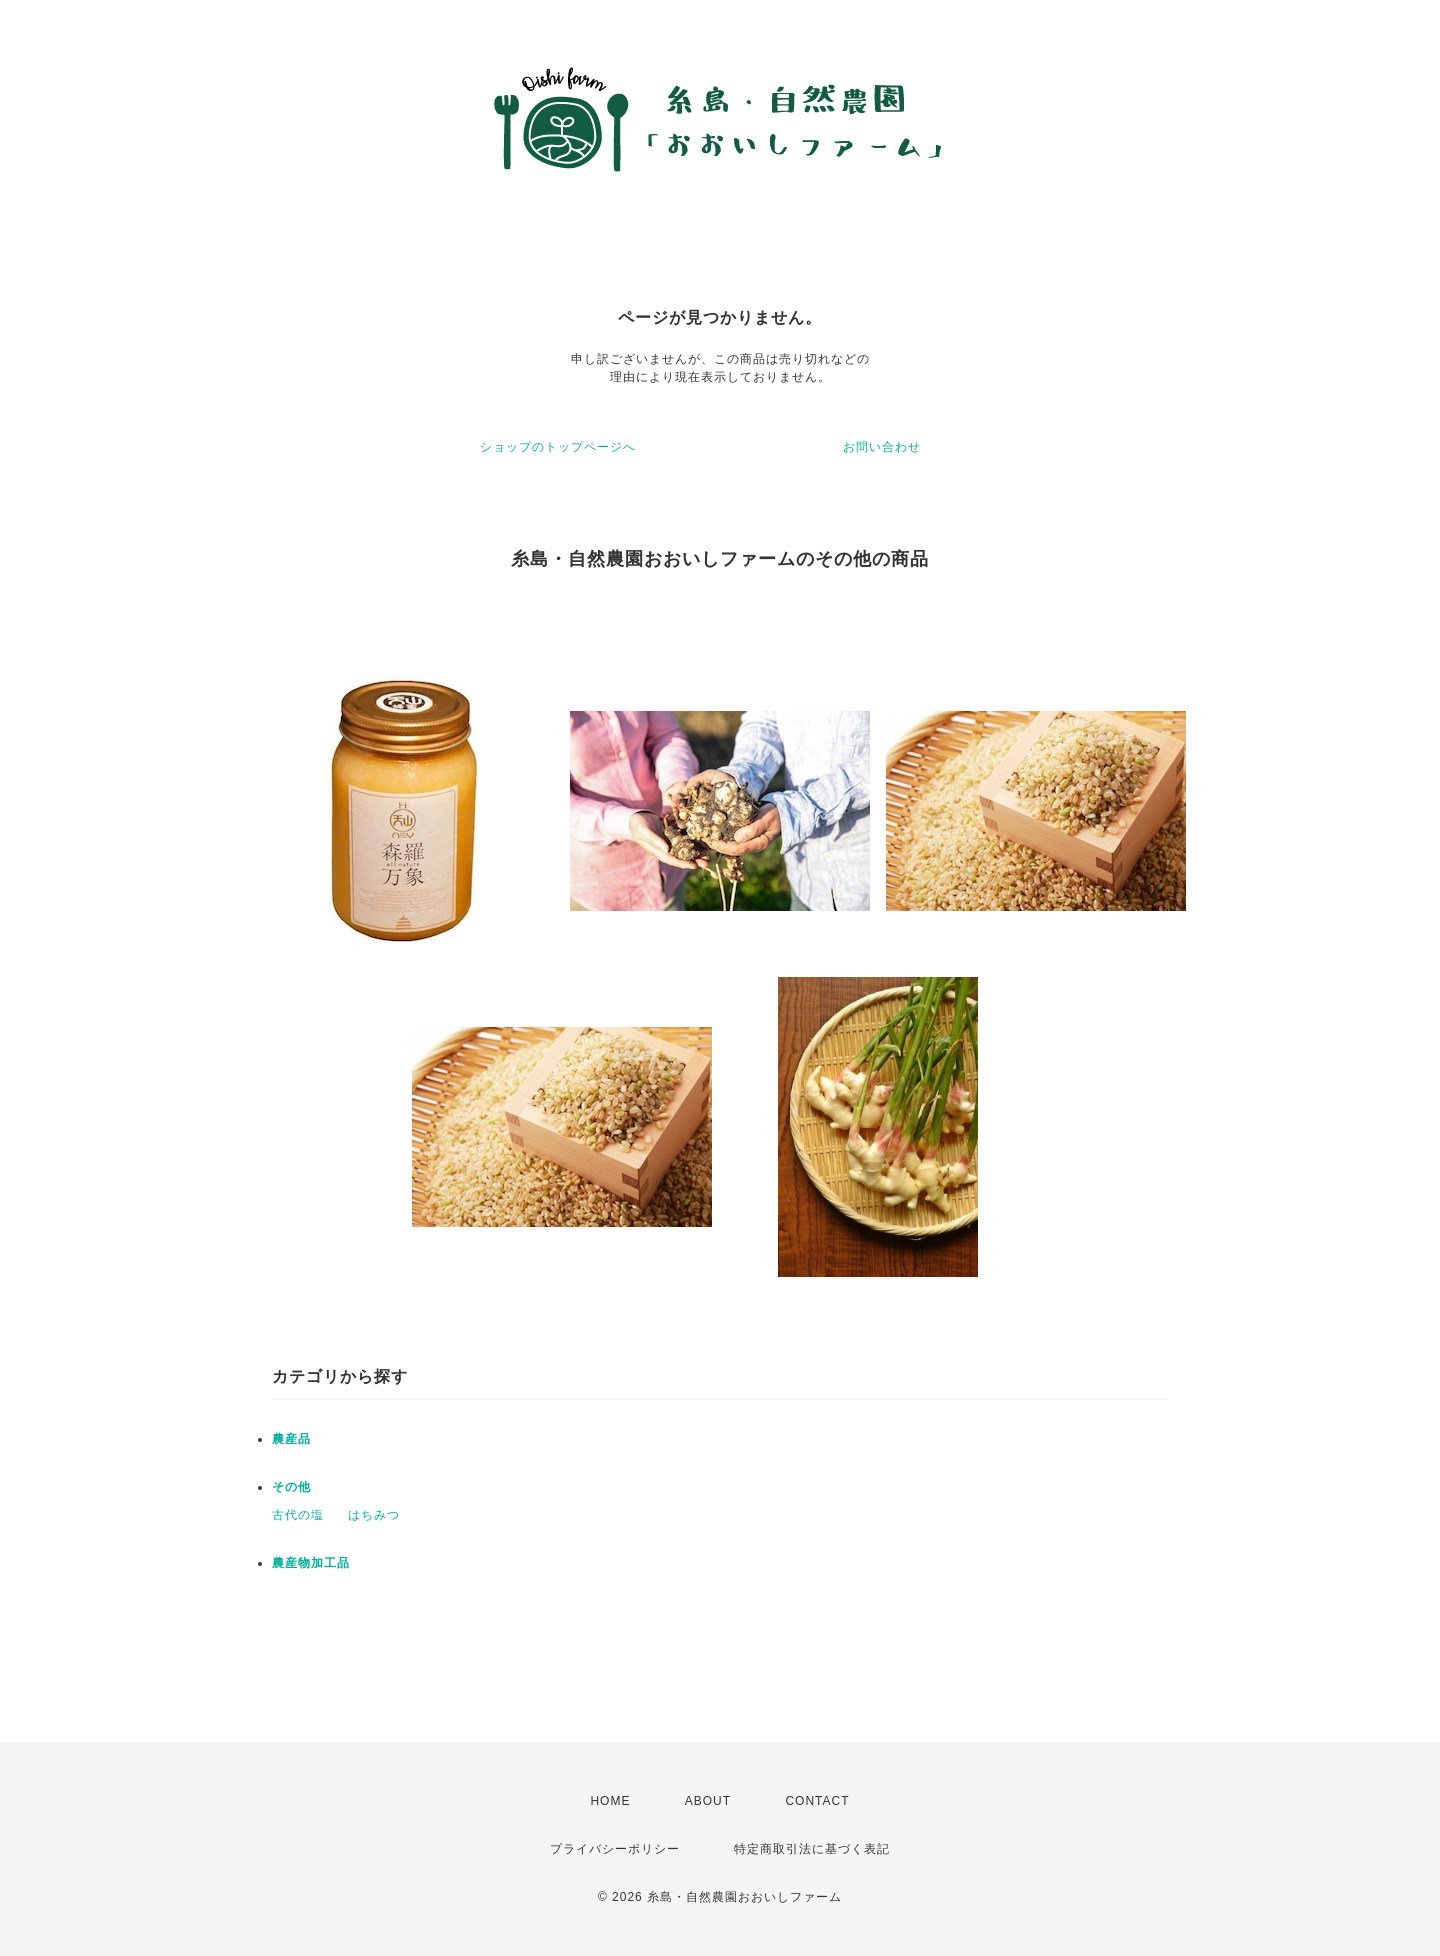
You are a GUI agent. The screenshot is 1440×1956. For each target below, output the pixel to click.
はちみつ (374, 1515)
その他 (291, 1487)
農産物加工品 (311, 1563)
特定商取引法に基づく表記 (812, 1849)
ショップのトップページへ (558, 447)
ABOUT (708, 1801)
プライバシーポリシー (615, 1849)
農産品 (291, 1439)
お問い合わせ (882, 447)
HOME (610, 1801)
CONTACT (817, 1801)
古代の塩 (298, 1515)
